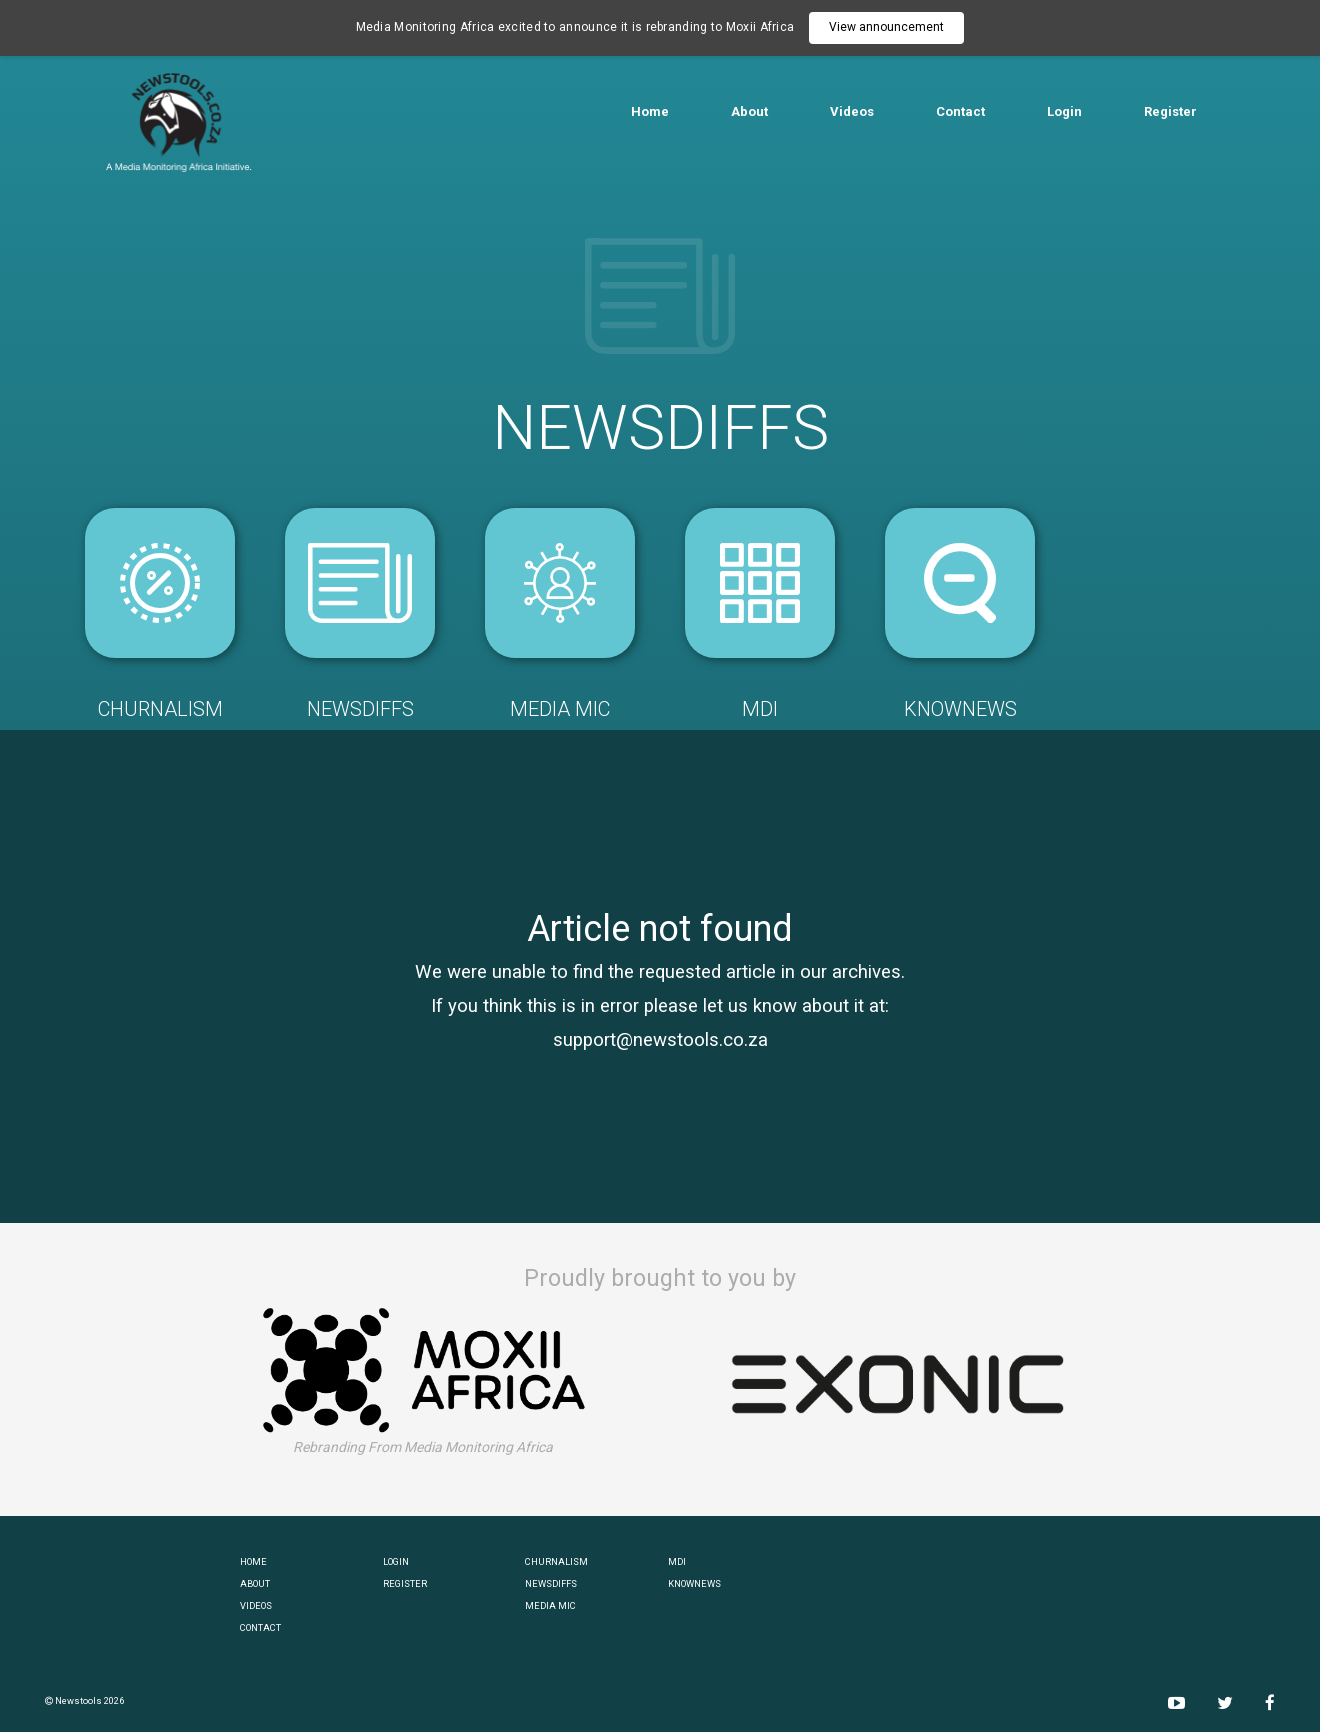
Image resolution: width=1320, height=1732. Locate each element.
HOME (253, 1561)
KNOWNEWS (694, 1583)
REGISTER (405, 1583)
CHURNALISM (556, 1561)
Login (1064, 111)
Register (1170, 111)
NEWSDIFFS (551, 1583)
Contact (960, 111)
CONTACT (260, 1627)
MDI (677, 1561)
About (749, 111)
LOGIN (396, 1561)
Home (650, 111)
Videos (852, 111)
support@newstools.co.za (660, 1040)
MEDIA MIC (550, 1605)
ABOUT (255, 1583)
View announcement (886, 27)
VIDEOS (256, 1605)
